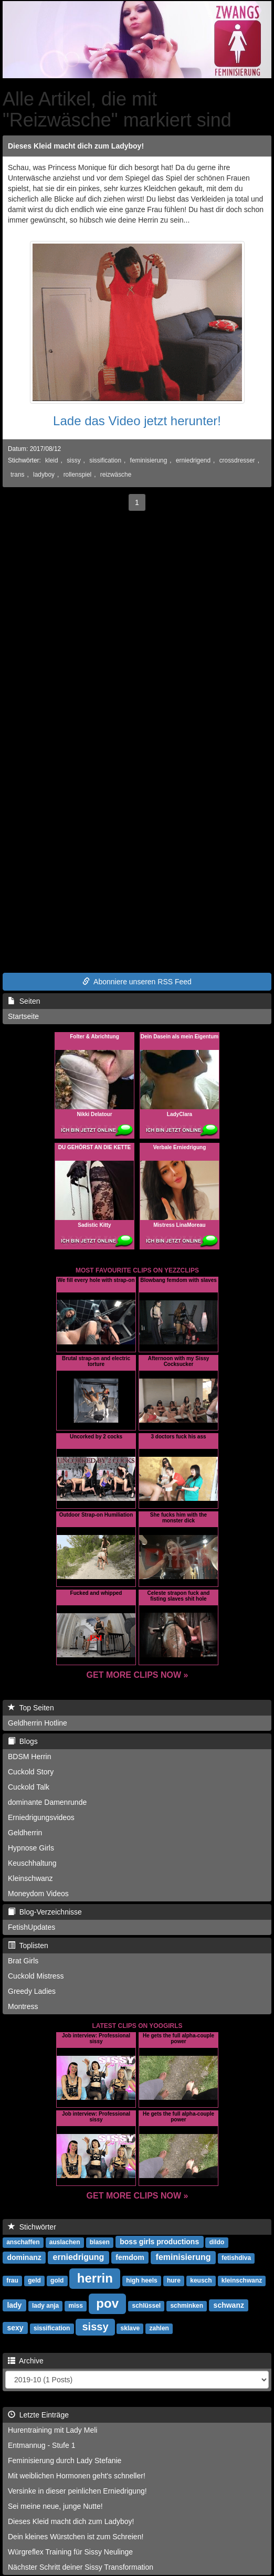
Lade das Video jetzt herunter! (137, 421)
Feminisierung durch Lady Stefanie (64, 2460)
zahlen (159, 2328)
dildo (217, 2242)
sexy (15, 2327)
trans (17, 474)
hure (174, 2280)
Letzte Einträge (38, 2415)
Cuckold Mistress (36, 1976)
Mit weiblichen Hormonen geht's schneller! (76, 2476)
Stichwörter (32, 2227)
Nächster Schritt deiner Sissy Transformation (80, 2567)
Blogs (23, 1741)
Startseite (23, 1016)
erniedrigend (193, 460)
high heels (141, 2280)
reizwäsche (115, 474)
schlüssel (146, 2305)
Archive (26, 2361)
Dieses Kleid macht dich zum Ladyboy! (76, 146)
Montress (23, 2006)
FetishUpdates (31, 1927)
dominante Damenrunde (47, 1802)
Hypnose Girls (31, 1848)
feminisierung (148, 460)
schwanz (229, 2305)
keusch (201, 2280)
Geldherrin (25, 1832)
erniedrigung (78, 2257)
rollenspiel (78, 474)
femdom (129, 2257)
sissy (73, 460)
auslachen (64, 2242)
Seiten (24, 1001)
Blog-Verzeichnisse (45, 1912)
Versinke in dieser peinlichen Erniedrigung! (77, 2491)
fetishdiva (236, 2258)
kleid (51, 460)
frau (12, 2280)
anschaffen (22, 2242)
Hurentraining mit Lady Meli (52, 2430)
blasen (100, 2242)
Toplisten (28, 1945)
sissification (105, 460)
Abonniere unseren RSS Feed (137, 981)
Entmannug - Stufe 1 (41, 2445)
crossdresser (237, 460)
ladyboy (44, 474)
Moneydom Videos (38, 1893)
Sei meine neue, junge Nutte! (55, 2506)
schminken (186, 2305)
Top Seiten (31, 1708)
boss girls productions (159, 2241)
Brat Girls (23, 1961)
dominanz (24, 2257)
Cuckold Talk (28, 1787)
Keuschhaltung (32, 1863)
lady (14, 2305)
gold (57, 2280)
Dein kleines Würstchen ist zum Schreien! (75, 2536)
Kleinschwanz (30, 1878)
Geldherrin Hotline (37, 1723)
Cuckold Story (31, 1772)
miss (76, 2305)
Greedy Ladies (32, 1991)
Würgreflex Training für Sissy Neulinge (70, 2552)
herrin (95, 2278)
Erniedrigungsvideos (41, 1817)
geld (34, 2280)
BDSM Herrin (29, 1756)
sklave (130, 2328)
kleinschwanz (242, 2280)
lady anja (45, 2305)
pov (107, 2303)
